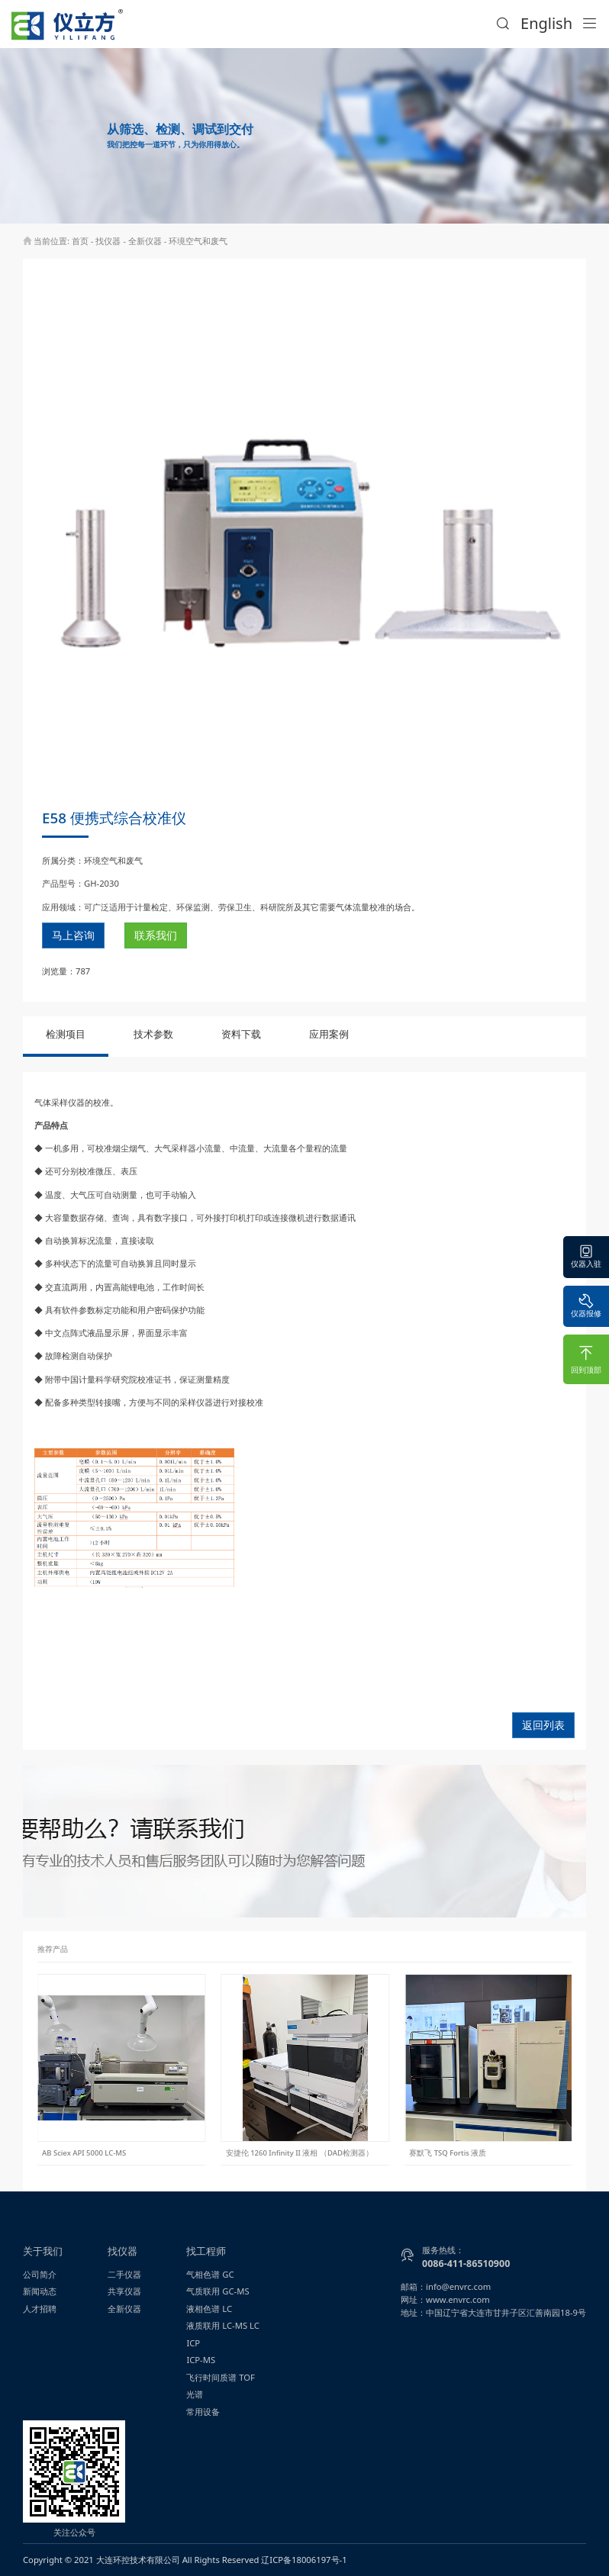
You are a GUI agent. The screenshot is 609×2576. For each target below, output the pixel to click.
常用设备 (203, 2411)
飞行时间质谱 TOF (220, 2377)
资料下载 (241, 1034)
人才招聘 (39, 2308)
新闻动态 (39, 2291)
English (546, 23)
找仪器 (108, 240)
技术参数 (153, 1034)
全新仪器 (145, 240)
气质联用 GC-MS (217, 2291)
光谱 (194, 2394)
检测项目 (65, 1034)
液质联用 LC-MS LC (222, 2325)
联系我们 (155, 935)
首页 (80, 240)
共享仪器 (124, 2291)
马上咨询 (73, 935)
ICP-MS (200, 2359)
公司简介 (39, 2274)
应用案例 (329, 1034)
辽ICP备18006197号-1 (303, 2559)
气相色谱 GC (210, 2274)
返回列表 (543, 1725)
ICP (193, 2343)
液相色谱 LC (209, 2308)
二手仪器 (124, 2274)
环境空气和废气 (198, 240)
